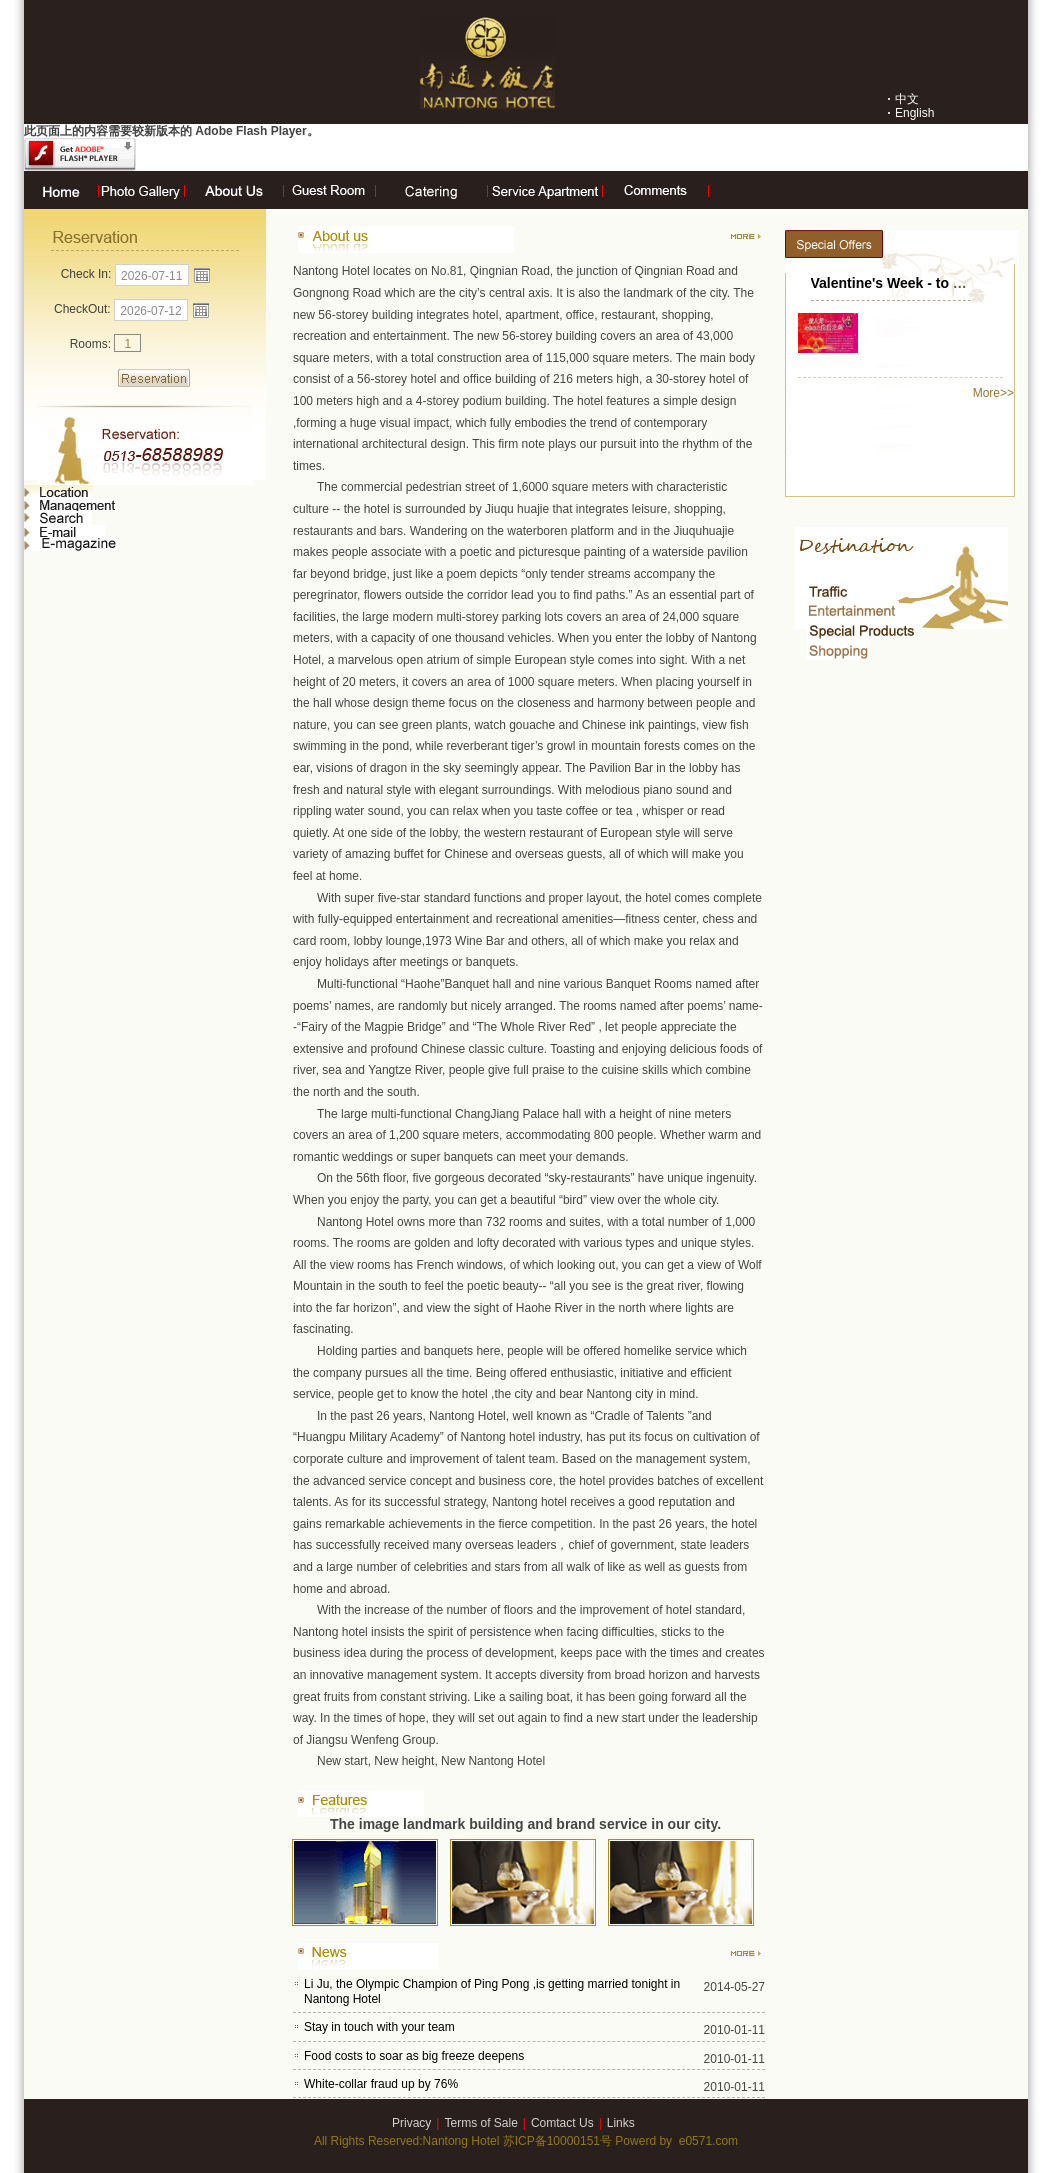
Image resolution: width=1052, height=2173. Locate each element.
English (914, 113)
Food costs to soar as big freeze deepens (414, 2056)
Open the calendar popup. (202, 275)
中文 (907, 99)
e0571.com (708, 2141)
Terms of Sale (480, 2123)
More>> (993, 393)
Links (621, 2123)
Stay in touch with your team (379, 2027)
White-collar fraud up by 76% (381, 2084)
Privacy (411, 2123)
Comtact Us (562, 2123)
